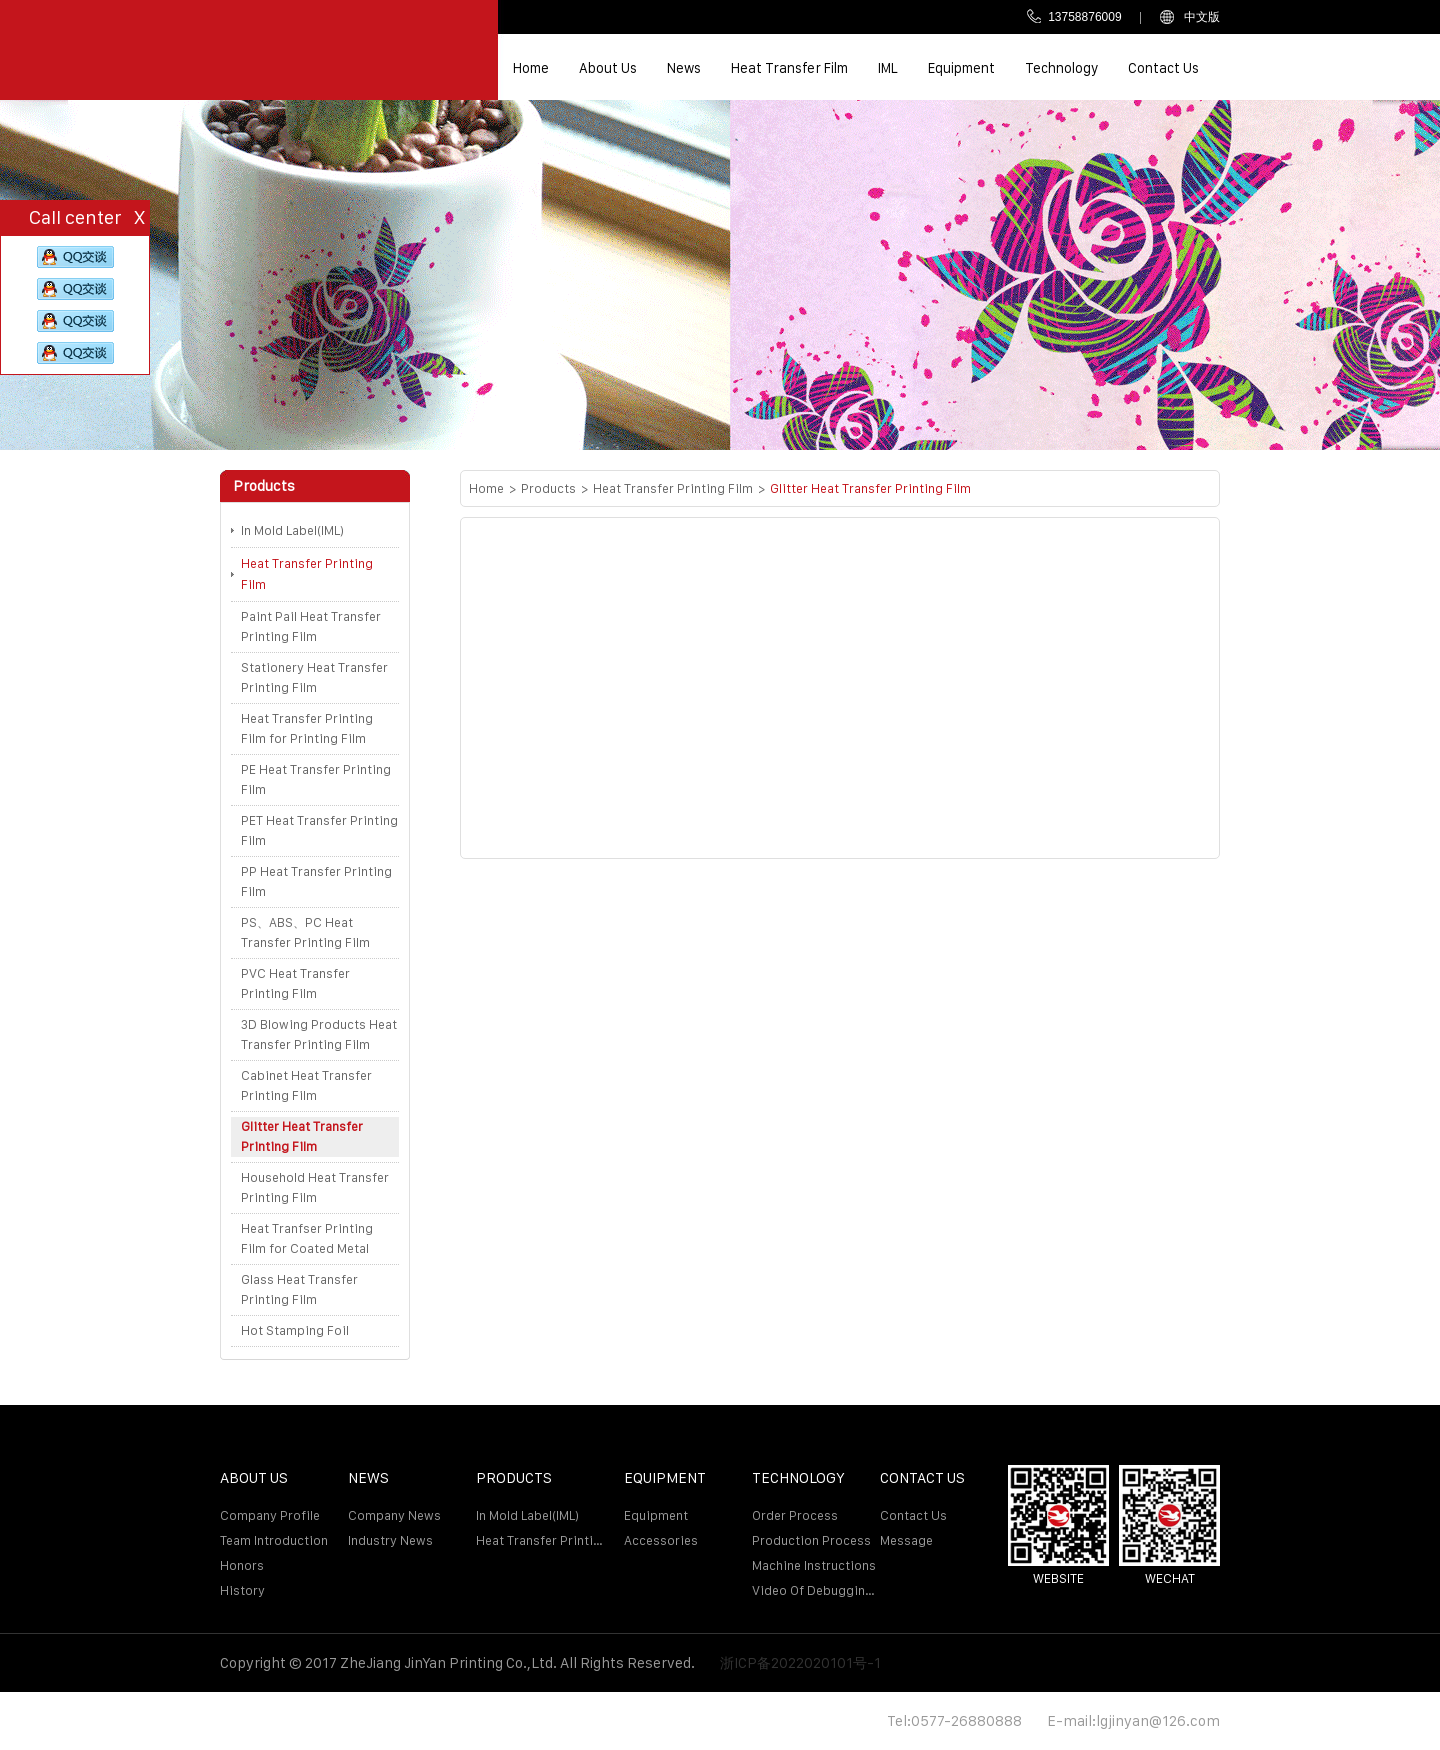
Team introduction (274, 1540)
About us (608, 68)
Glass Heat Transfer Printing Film (299, 1289)
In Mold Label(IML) (292, 530)
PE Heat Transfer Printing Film (316, 779)
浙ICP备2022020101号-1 (800, 1662)
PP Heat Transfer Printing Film (316, 881)
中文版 (1190, 17)
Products (548, 488)
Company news (394, 1515)
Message (906, 1540)
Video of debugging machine (816, 1590)
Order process (795, 1515)
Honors (242, 1565)
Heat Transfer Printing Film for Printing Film (307, 728)
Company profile (270, 1515)
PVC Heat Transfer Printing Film (295, 983)
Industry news (390, 1540)
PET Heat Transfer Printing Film (319, 830)
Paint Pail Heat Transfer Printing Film (311, 626)
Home (531, 68)
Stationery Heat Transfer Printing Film (314, 677)
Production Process (811, 1540)
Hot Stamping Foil (295, 1330)
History (242, 1590)
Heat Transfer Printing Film (307, 574)
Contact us (1163, 68)
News (684, 68)
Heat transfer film (789, 68)
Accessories (661, 1540)
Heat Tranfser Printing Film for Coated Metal (307, 1238)
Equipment (961, 68)
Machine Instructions (814, 1565)
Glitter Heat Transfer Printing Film (302, 1136)
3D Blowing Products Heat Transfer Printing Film (319, 1034)
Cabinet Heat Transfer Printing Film (306, 1085)
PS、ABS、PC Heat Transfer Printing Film (305, 932)
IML (888, 68)
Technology (1061, 68)
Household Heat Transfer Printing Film (315, 1187)
